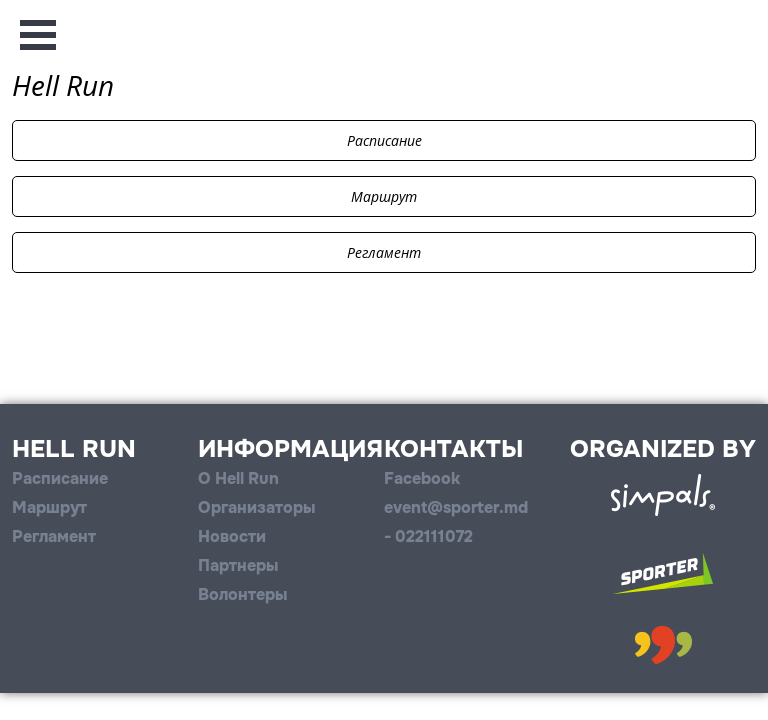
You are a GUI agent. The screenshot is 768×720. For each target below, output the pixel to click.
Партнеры (238, 565)
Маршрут (384, 196)
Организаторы (256, 507)
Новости (232, 536)
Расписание (384, 140)
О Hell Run (238, 478)
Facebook (422, 478)
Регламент (384, 252)
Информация (290, 449)
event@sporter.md (456, 507)
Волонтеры (242, 594)
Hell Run (74, 449)
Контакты (453, 449)
